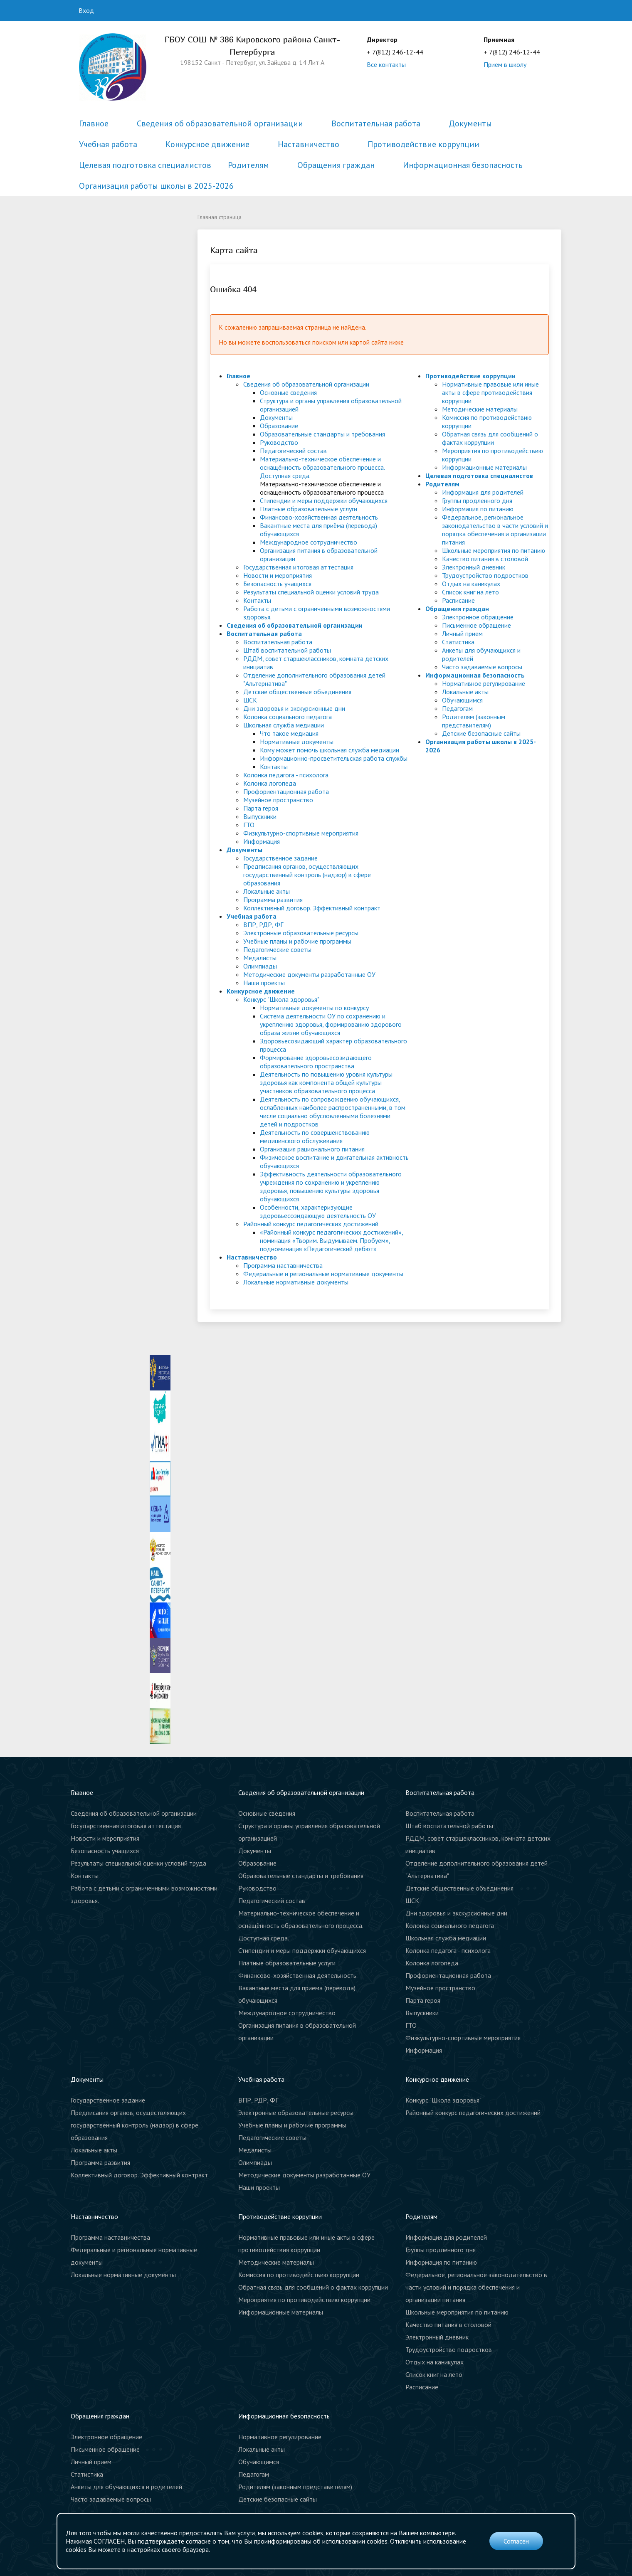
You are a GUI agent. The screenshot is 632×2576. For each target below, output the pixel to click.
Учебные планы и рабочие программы (297, 941)
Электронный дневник (473, 567)
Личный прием (462, 633)
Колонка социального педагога (287, 716)
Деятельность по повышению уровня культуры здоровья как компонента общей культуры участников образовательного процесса (326, 1082)
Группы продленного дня (477, 500)
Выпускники (259, 816)
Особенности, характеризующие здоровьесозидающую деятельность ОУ (318, 1211)
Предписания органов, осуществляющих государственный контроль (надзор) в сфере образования (307, 874)
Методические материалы (480, 409)
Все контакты (386, 64)
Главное (94, 123)
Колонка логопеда (269, 783)
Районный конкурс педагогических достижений (310, 1224)
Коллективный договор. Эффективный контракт (311, 908)
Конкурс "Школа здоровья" (281, 999)
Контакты (257, 600)
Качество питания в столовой (485, 559)
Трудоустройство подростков (485, 575)
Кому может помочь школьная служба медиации (329, 750)
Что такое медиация (289, 733)
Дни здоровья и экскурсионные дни (294, 708)
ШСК (250, 700)
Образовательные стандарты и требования (322, 434)
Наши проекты (264, 983)
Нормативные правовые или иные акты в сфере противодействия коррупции (490, 392)
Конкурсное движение (207, 144)
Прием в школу (505, 64)
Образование (279, 426)
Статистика (458, 642)
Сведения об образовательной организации (220, 123)
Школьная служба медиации (283, 725)
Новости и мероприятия (277, 575)
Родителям (248, 165)
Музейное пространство (278, 800)
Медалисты (259, 958)
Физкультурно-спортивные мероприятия (300, 833)
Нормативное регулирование (483, 683)
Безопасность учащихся (277, 583)
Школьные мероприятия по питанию (493, 550)
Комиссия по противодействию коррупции (298, 2274)
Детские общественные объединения (297, 692)
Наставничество (308, 144)
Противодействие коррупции (423, 144)
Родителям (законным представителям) (473, 720)
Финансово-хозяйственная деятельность (319, 517)
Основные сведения (288, 392)
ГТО (248, 825)
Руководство (279, 442)
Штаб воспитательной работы (287, 650)
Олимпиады (260, 966)
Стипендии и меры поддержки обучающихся (324, 500)
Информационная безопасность (463, 165)
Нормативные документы (296, 741)
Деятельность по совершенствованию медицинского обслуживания (315, 1136)
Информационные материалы (484, 467)
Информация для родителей (482, 492)
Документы (470, 123)
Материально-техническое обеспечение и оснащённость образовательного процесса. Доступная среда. (322, 467)
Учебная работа (108, 144)
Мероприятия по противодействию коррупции (304, 2299)
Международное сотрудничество (308, 542)
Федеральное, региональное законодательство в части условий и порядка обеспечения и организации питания (495, 529)
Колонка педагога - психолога (285, 775)
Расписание (458, 600)
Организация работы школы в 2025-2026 (156, 185)
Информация (261, 841)
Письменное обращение (476, 625)
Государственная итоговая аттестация (298, 567)
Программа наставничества (283, 1265)
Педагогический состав (293, 450)
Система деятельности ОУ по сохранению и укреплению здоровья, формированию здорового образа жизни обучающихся (331, 1024)
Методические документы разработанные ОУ (309, 974)
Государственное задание (280, 858)
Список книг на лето (470, 592)
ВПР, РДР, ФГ (263, 924)
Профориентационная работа (286, 791)
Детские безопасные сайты (481, 733)
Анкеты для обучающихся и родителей (126, 2486)
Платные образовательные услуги (308, 509)
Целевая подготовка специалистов (145, 165)
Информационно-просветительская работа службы (333, 758)
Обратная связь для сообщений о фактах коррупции (490, 438)
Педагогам (457, 708)
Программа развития (273, 899)
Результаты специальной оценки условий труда (311, 592)
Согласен (516, 2541)
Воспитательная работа (375, 123)
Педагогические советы (277, 949)
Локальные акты (266, 891)
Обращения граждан (336, 165)
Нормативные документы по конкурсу (314, 1007)
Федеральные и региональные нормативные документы (323, 1274)
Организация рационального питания (312, 1149)
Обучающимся (462, 700)
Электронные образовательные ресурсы (300, 933)
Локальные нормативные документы (295, 1282)
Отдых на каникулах (471, 583)
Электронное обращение (478, 617)
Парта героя (260, 808)
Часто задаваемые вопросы (482, 667)
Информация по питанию (478, 509)
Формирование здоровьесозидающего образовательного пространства (316, 1061)
